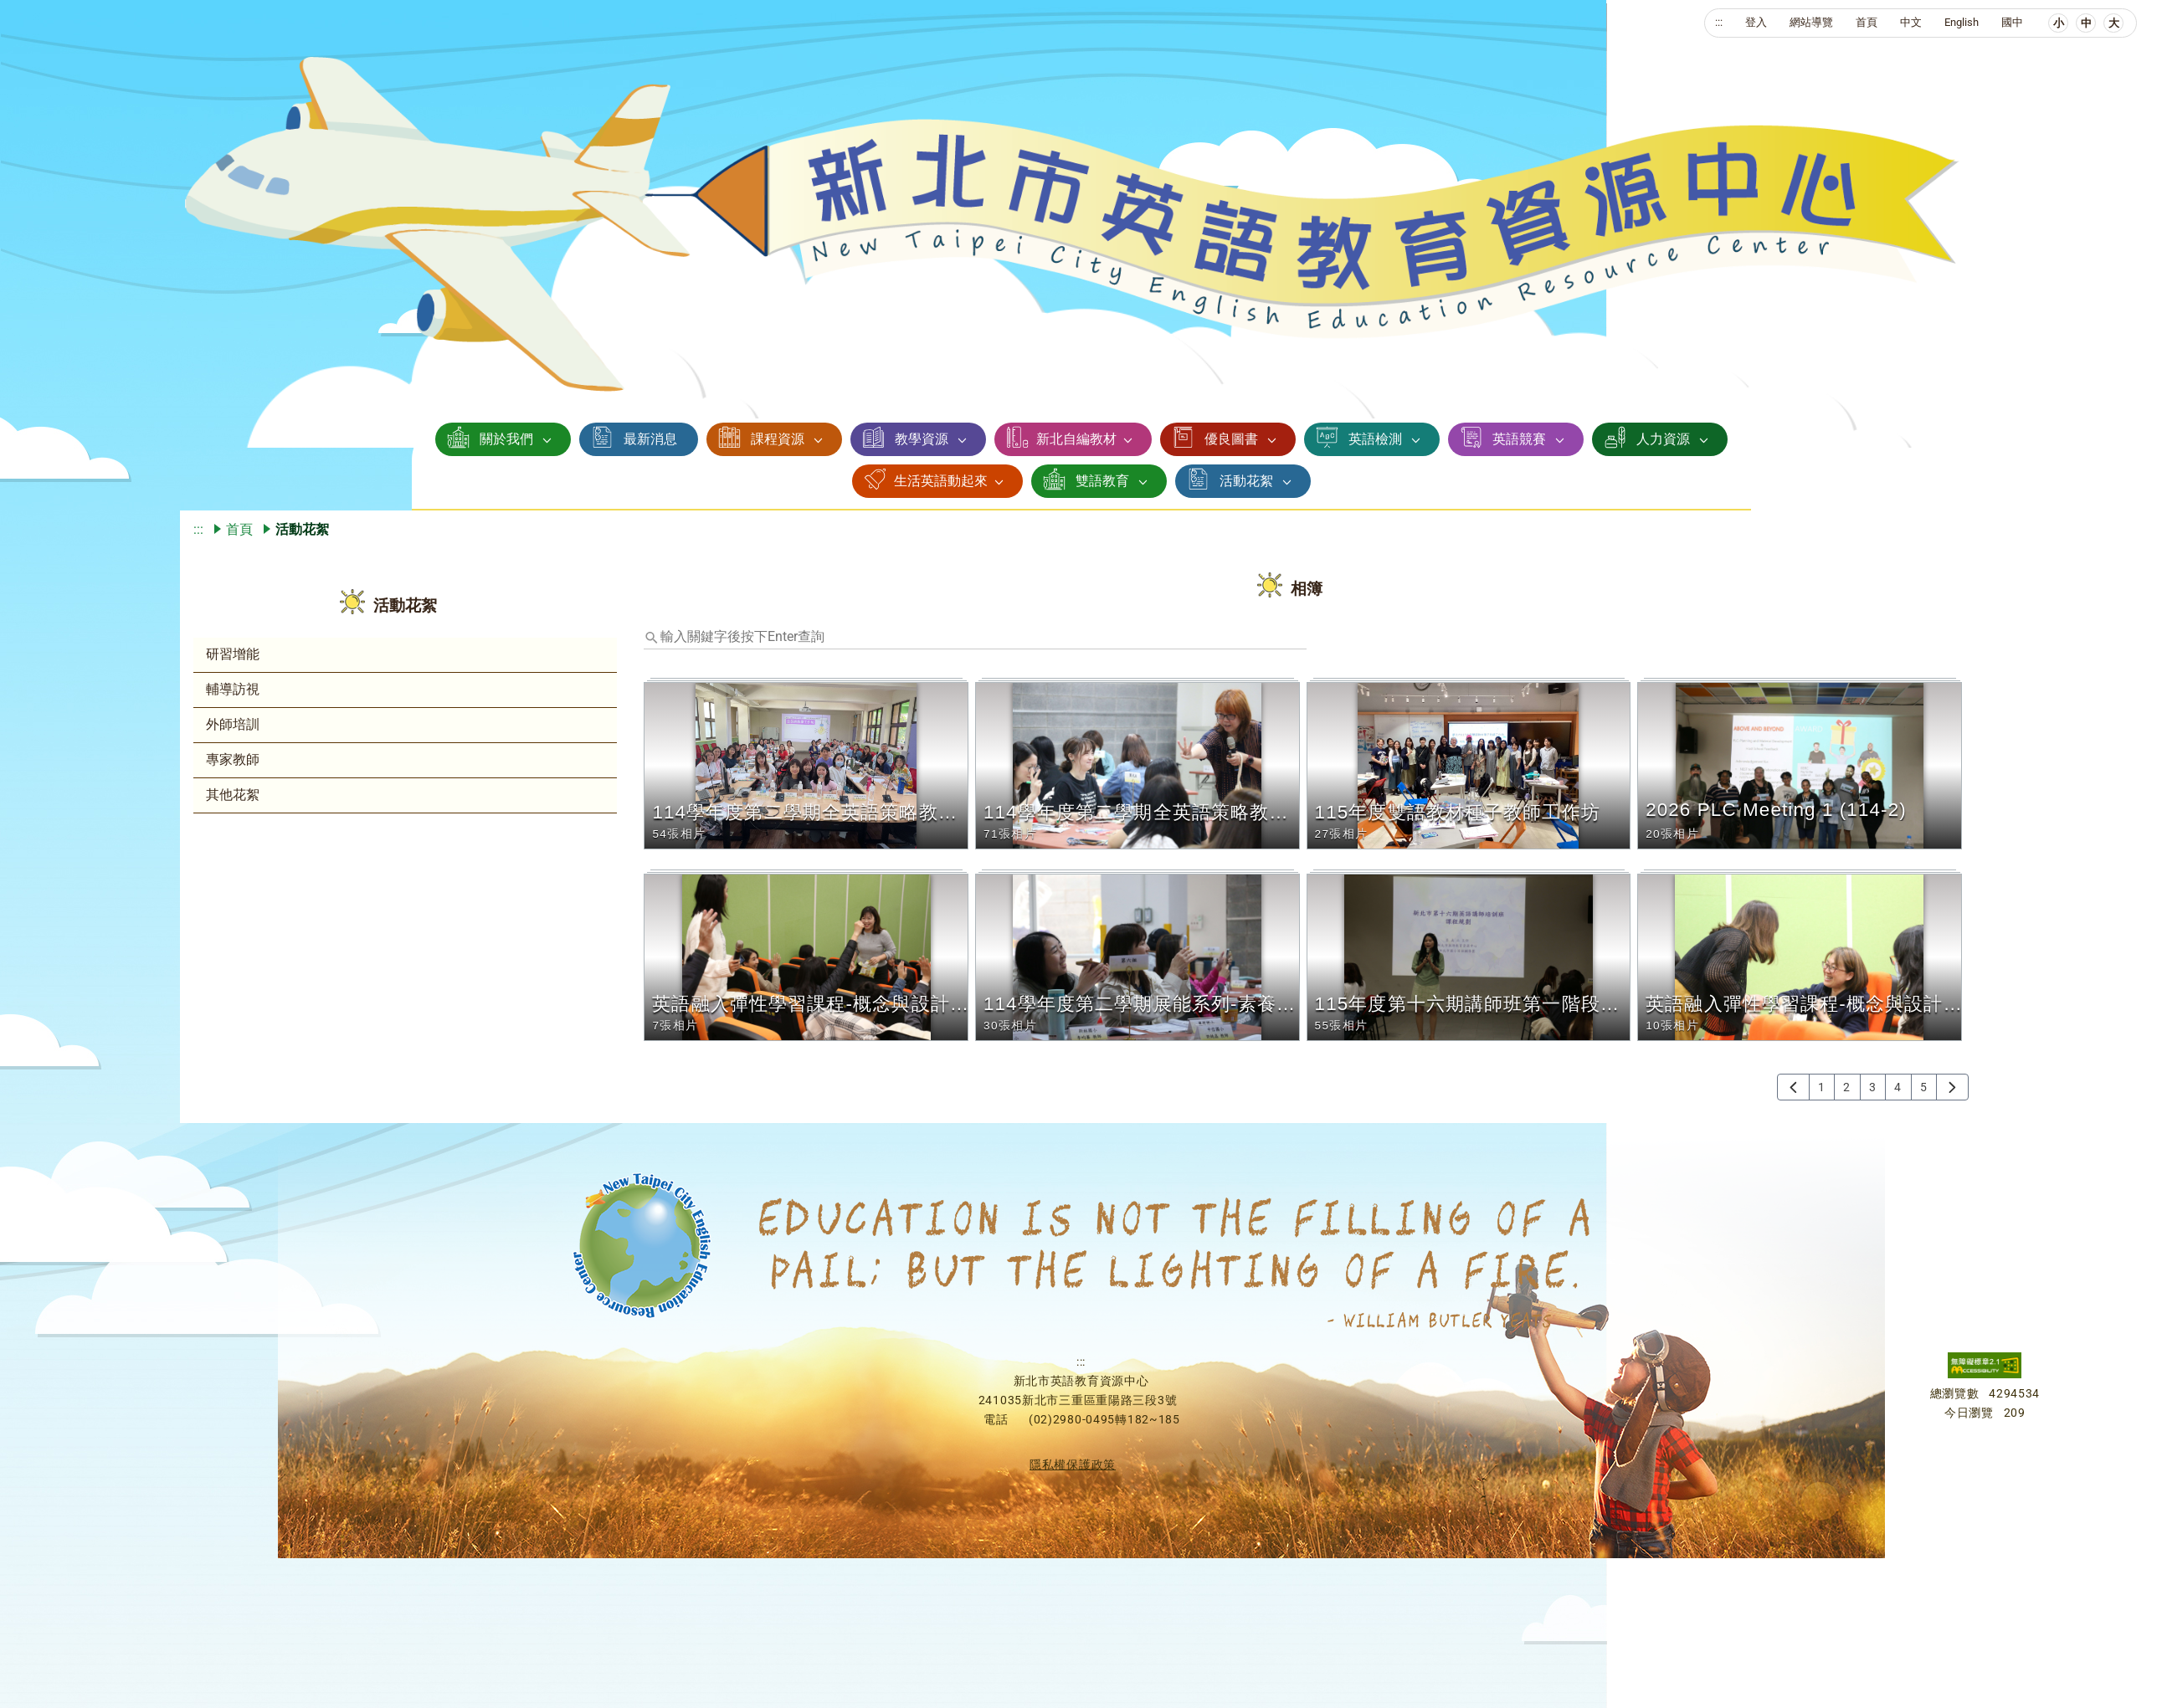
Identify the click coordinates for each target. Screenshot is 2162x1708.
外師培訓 (232, 724)
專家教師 (232, 759)
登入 (1756, 22)
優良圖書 (1231, 439)
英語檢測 (1375, 439)
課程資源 (777, 439)
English (1961, 22)
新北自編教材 (1076, 439)
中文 (1911, 22)
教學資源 (921, 439)
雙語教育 (1102, 481)
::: (1719, 22)
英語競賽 (1519, 439)
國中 (2012, 22)
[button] (809, 765)
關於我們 (506, 439)
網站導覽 (1811, 22)
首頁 (1866, 22)
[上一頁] (1793, 1087)
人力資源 (1663, 439)
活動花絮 (1246, 481)
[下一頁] (1952, 1087)
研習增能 (232, 654)
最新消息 (650, 439)
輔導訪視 (232, 689)
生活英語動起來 (941, 481)
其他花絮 (232, 795)
